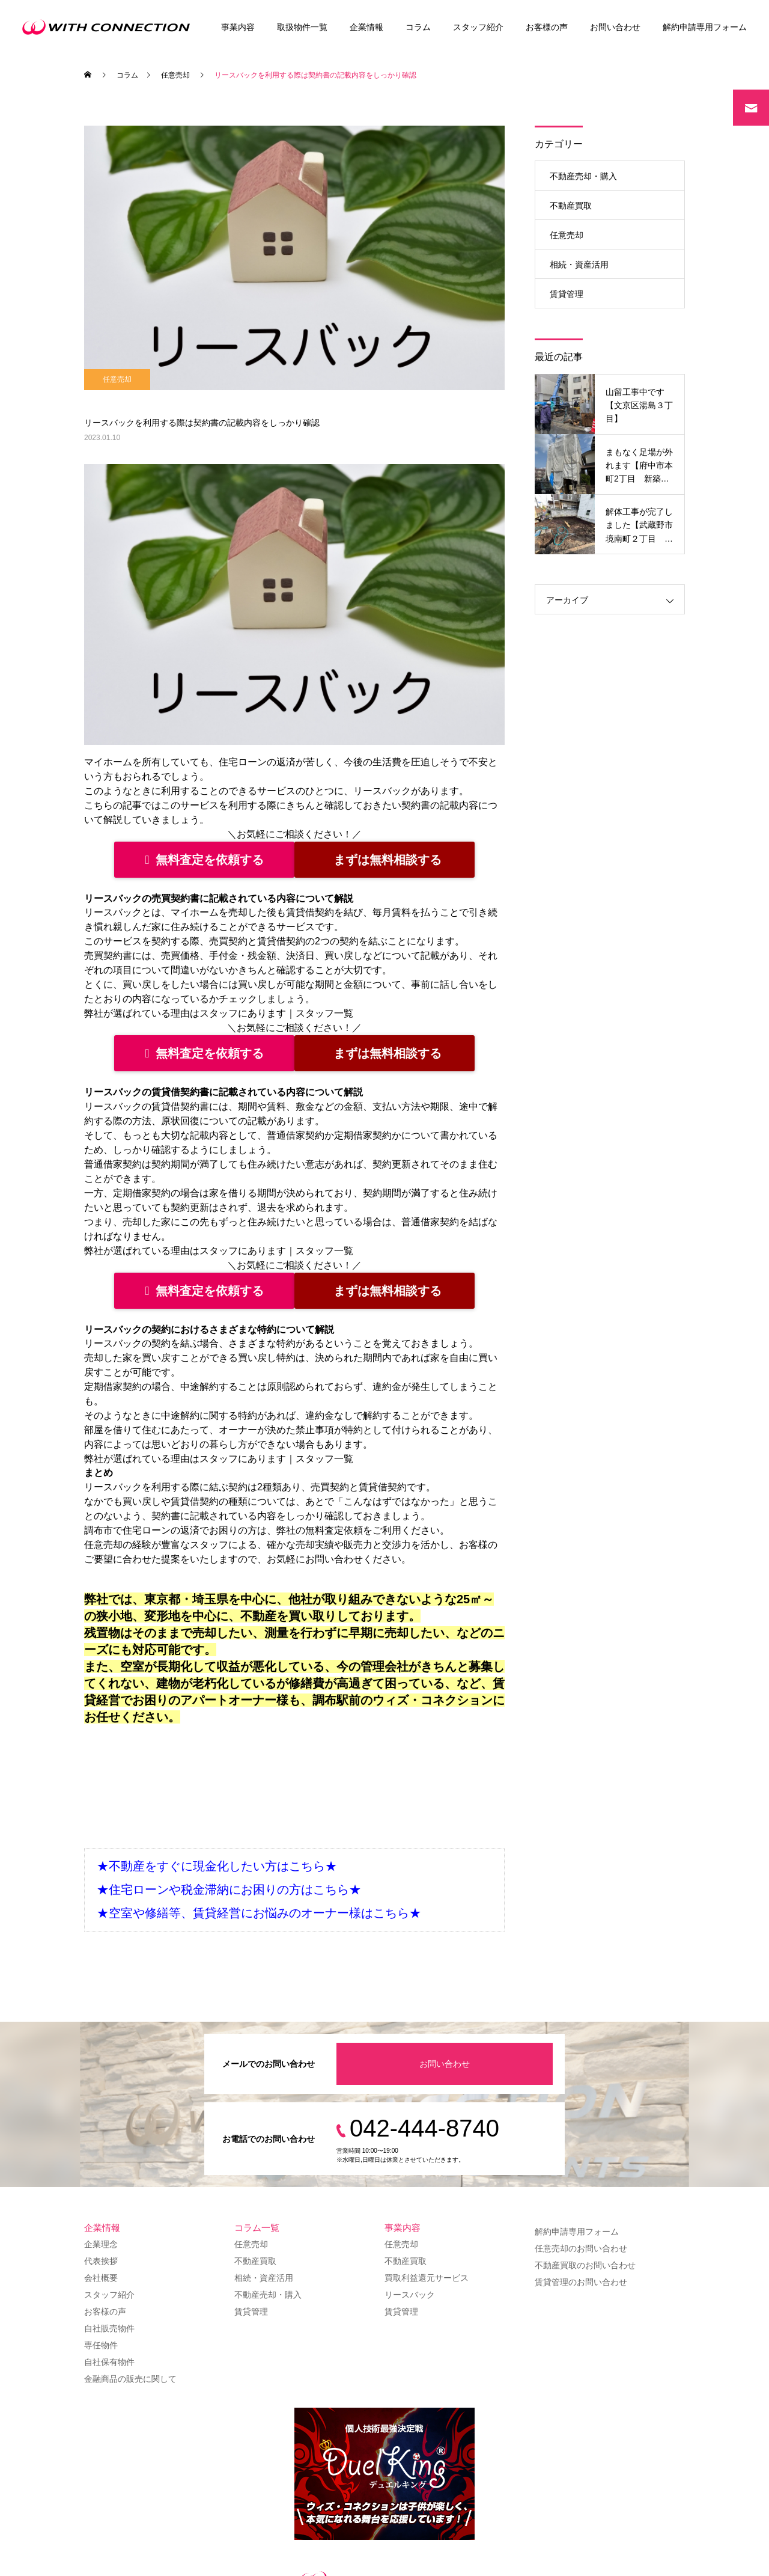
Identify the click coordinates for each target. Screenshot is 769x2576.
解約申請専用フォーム (705, 27)
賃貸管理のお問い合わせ (581, 2282)
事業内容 (238, 27)
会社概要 (101, 2278)
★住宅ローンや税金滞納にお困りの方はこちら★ (229, 1889)
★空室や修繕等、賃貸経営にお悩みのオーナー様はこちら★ (259, 1913)
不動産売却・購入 (583, 176)
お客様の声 (547, 27)
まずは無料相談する (387, 859)
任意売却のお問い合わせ (581, 2248)
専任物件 (101, 2345)
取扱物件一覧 (302, 27)
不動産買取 (571, 205)
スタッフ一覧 (324, 1013)
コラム (418, 27)
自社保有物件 (109, 2362)
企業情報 (366, 27)
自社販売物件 (109, 2328)
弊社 (286, 1530)
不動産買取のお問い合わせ (585, 2265)
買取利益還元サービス (426, 2278)
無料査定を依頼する (204, 859)
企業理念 (101, 2244)
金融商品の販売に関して (130, 2379)
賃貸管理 (566, 294)
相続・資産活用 (579, 264)
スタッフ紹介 (478, 27)
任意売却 (117, 379)
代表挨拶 (101, 2261)
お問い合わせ (615, 27)
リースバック (409, 2294)
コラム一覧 (256, 2227)
